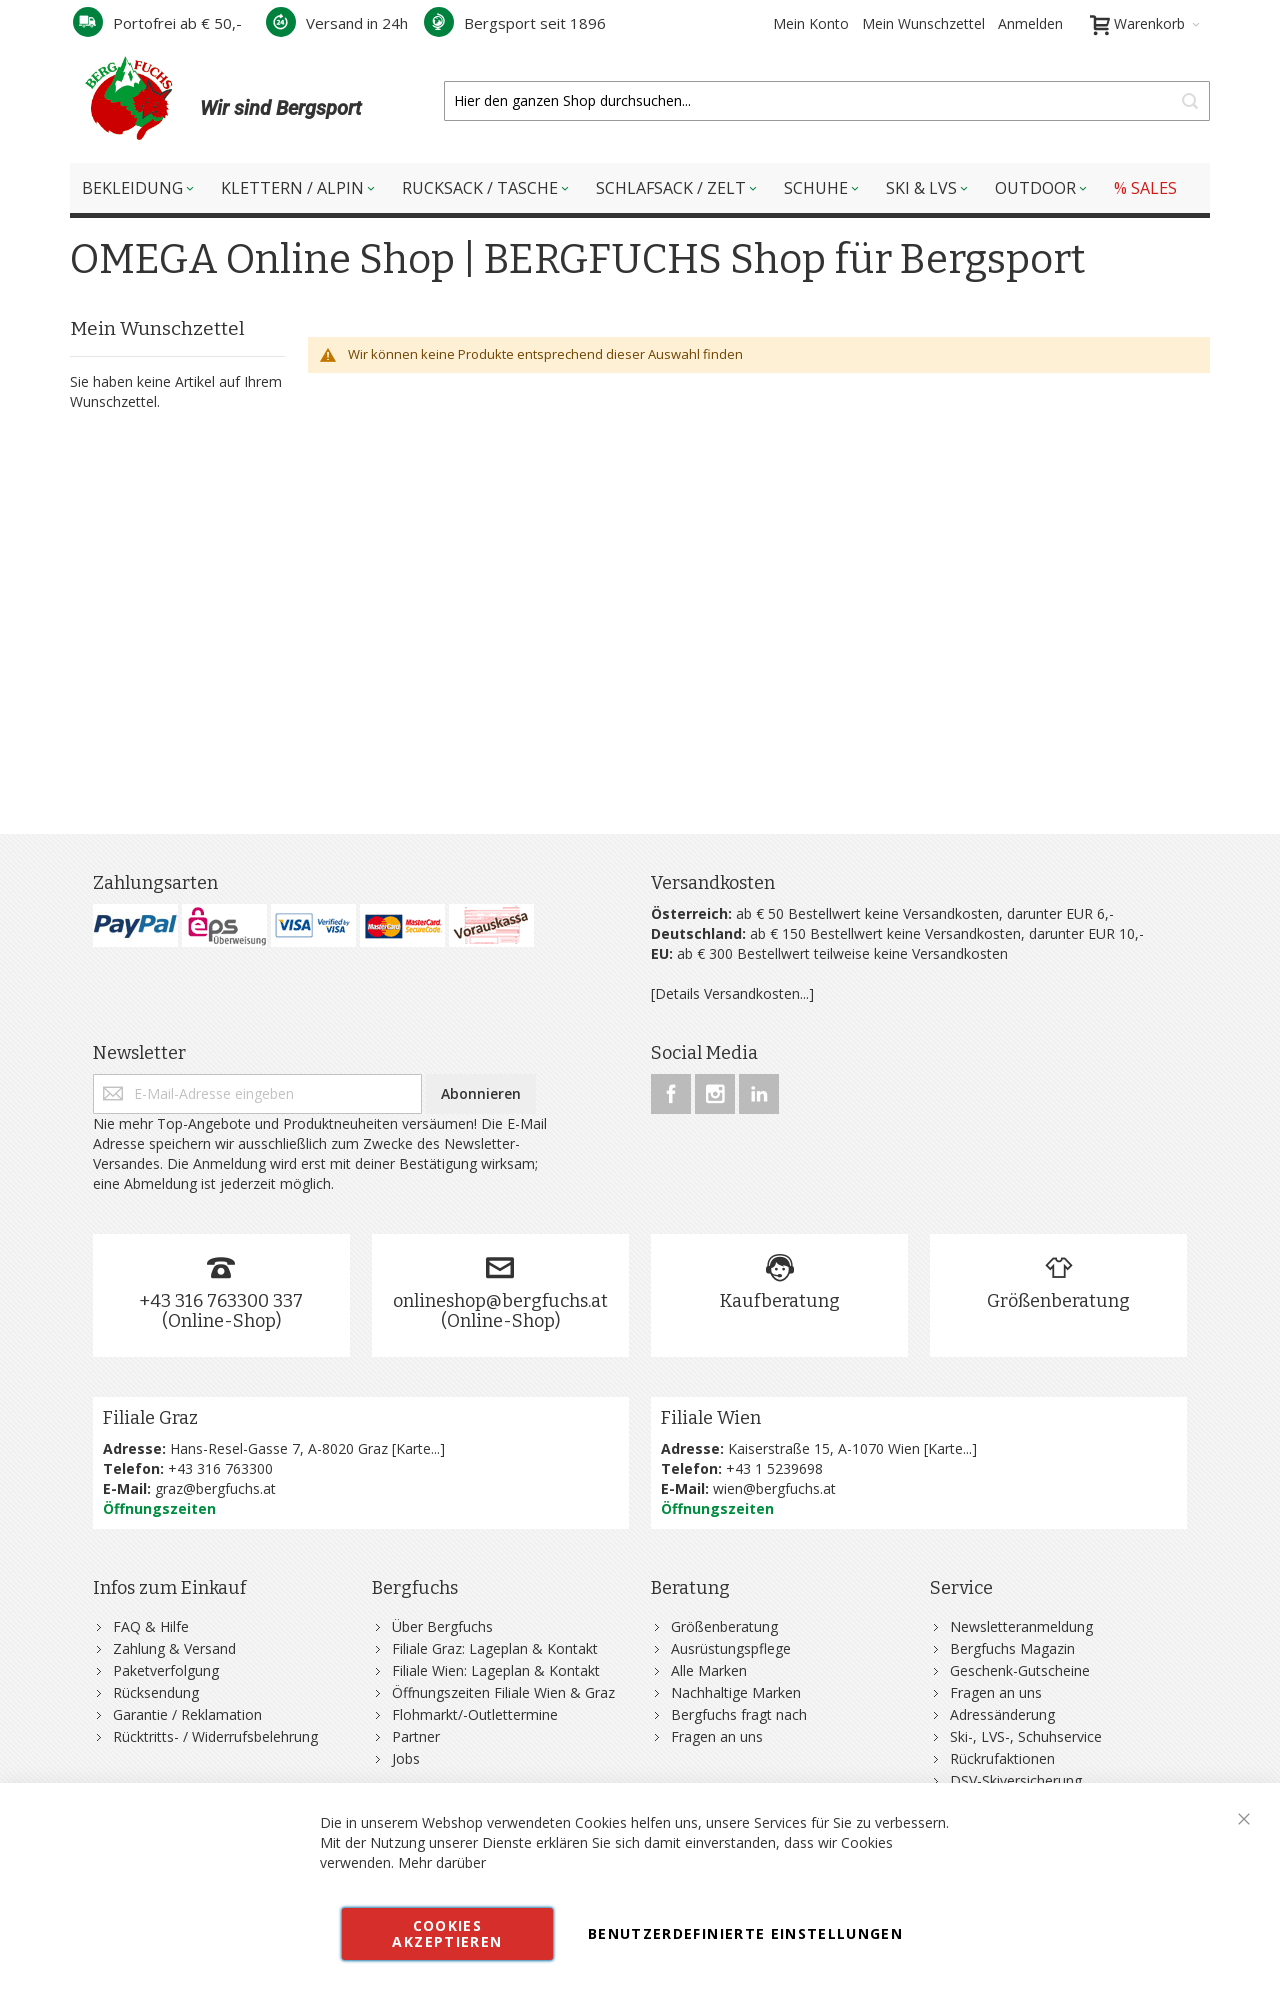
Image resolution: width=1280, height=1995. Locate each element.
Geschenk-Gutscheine (1020, 1670)
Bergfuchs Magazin (1012, 1648)
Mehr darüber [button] (442, 1862)
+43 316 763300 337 (221, 1301)
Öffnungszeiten (159, 1508)
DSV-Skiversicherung (1016, 1780)
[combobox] (827, 101)
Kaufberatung (780, 1301)
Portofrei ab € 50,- (157, 23)
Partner (416, 1736)
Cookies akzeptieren (447, 1933)
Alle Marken (709, 1670)
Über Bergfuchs (442, 1626)
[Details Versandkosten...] (732, 993)
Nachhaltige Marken (736, 1692)
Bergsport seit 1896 (515, 23)
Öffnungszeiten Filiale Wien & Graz (503, 1692)
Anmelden (1030, 23)
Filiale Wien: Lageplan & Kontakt (496, 1670)
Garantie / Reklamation (187, 1714)
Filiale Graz (150, 1418)
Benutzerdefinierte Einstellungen (745, 1933)
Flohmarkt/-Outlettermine (475, 1714)
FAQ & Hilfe (151, 1626)
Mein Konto (811, 23)
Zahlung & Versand (174, 1648)
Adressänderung (1002, 1714)
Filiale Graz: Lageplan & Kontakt (495, 1648)
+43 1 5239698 (774, 1468)
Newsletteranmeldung (1021, 1626)
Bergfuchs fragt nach (739, 1714)
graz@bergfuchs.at (215, 1488)
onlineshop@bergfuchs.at (500, 1301)
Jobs (406, 1758)
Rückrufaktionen (1002, 1758)
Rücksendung (156, 1692)
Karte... (418, 1448)
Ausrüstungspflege (731, 1648)
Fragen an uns (717, 1736)
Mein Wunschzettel (923, 23)
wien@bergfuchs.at (774, 1488)
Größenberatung (1058, 1301)
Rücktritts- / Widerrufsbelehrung (215, 1736)
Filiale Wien (711, 1418)
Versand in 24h (337, 23)
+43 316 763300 (220, 1468)
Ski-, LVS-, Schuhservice (1026, 1736)
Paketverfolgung (166, 1670)
